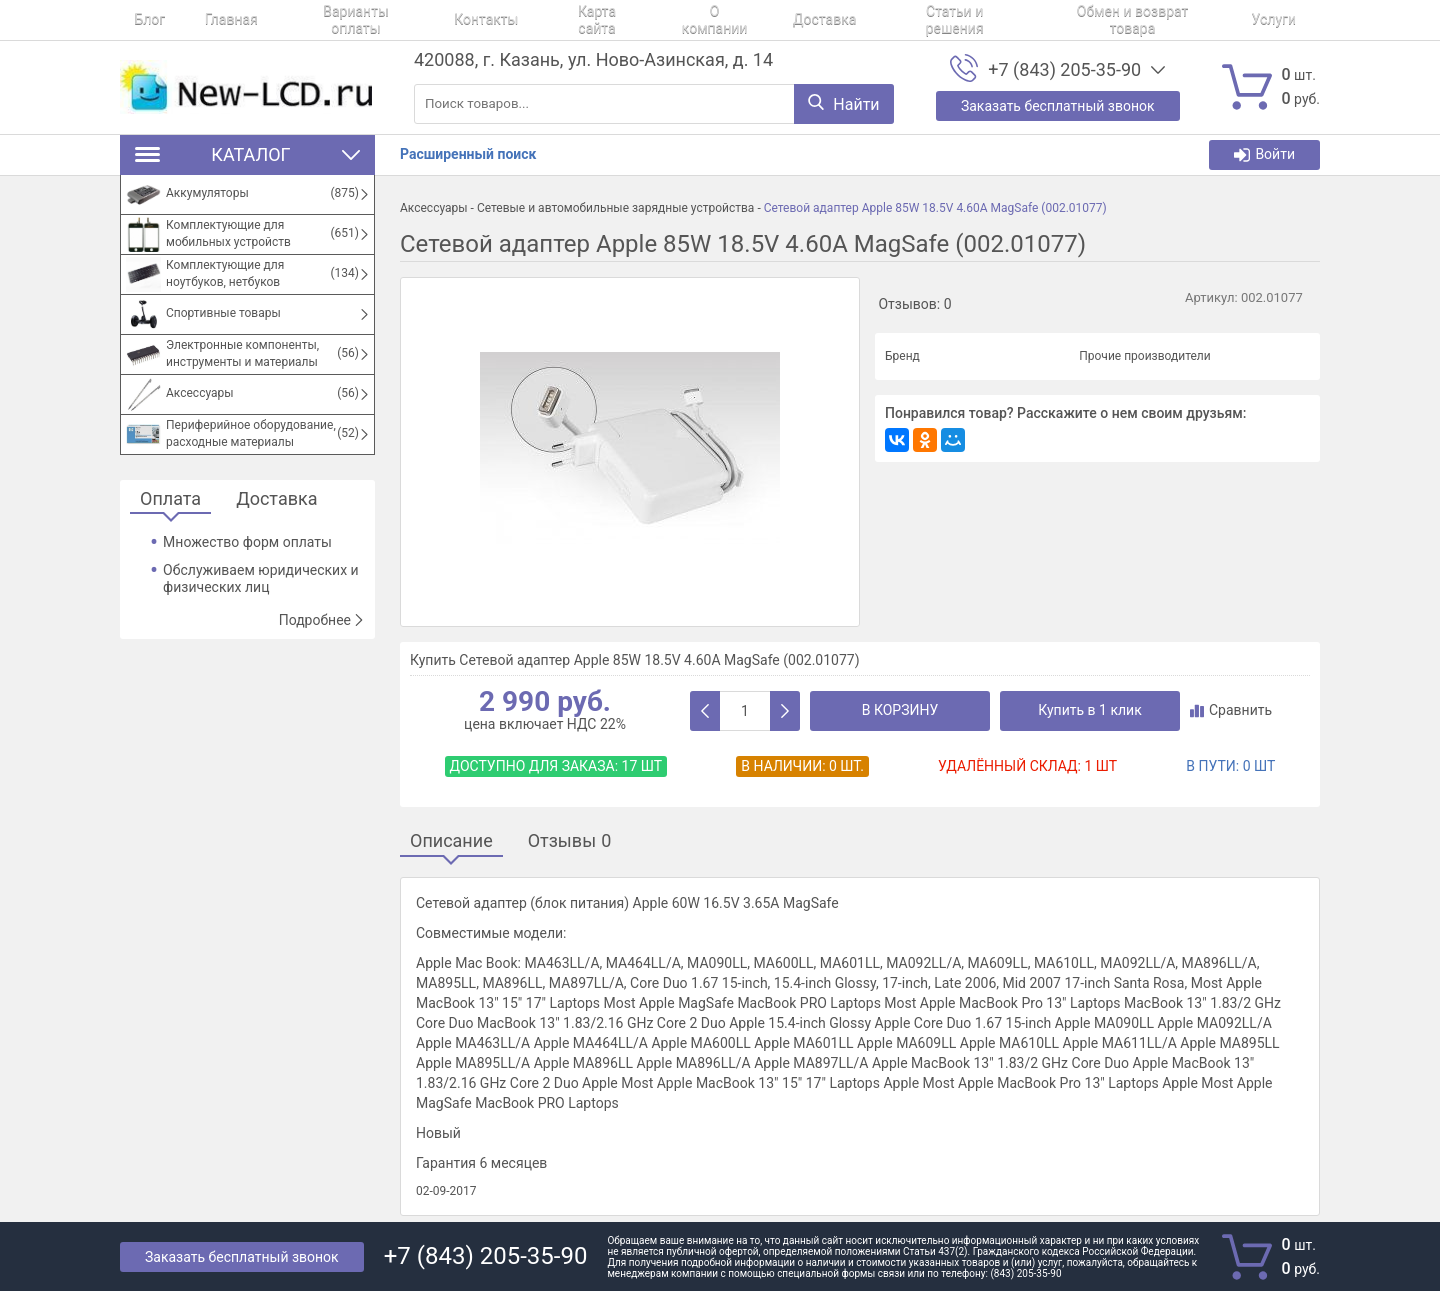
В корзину (900, 710)
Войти (1264, 154)
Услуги (1134, 20)
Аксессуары (434, 208)
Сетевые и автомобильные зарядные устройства (616, 208)
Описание (451, 841)
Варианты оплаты (313, 20)
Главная (202, 20)
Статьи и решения (842, 20)
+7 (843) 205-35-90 (1064, 70)
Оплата (170, 499)
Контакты (429, 20)
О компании (630, 20)
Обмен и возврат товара (1006, 20)
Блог (135, 20)
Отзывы (570, 841)
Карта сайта (526, 20)
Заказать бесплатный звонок (242, 1257)
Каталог (247, 154)
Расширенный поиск (468, 154)
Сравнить (1231, 710)
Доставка (725, 20)
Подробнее (322, 620)
